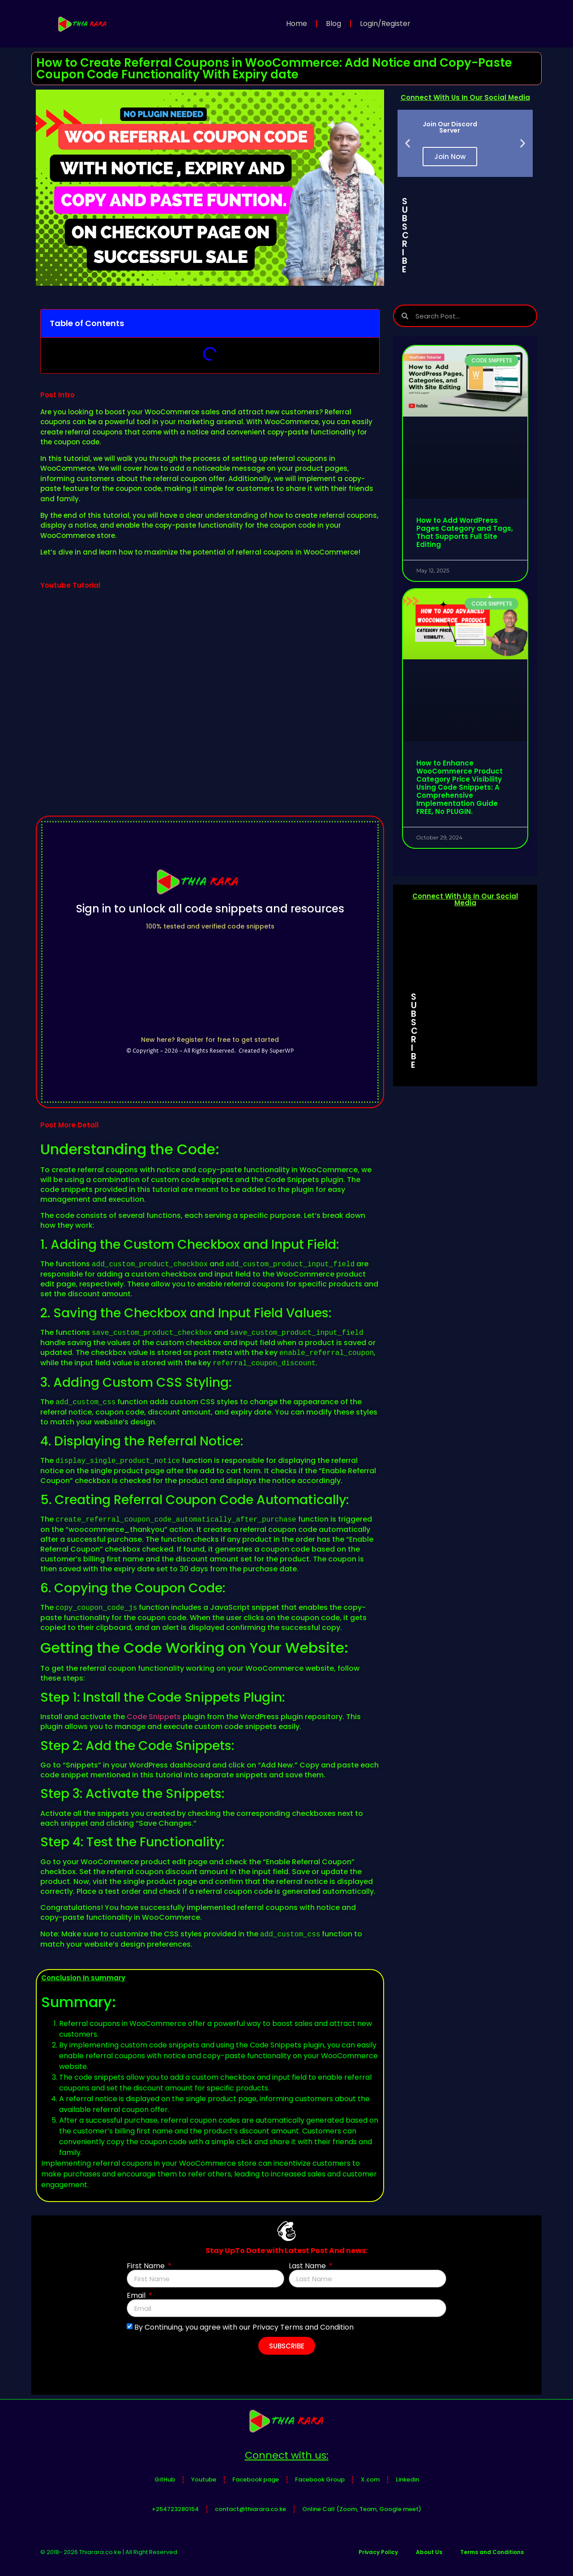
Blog (333, 23)
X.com (370, 2479)
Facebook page (255, 2479)
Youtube (203, 2479)
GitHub (164, 2479)
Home (296, 23)
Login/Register (385, 23)
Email (137, 2295)
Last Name (308, 2266)
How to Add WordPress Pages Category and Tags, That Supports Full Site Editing (464, 532)
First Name (147, 2266)
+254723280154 (175, 2509)
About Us (429, 2552)
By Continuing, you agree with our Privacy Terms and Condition (244, 2327)
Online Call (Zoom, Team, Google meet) (361, 2509)
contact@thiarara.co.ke (250, 2509)
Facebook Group (320, 2479)
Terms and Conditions (492, 2552)
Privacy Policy (378, 2552)
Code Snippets (154, 1717)
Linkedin (407, 2479)
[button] (407, 143)
